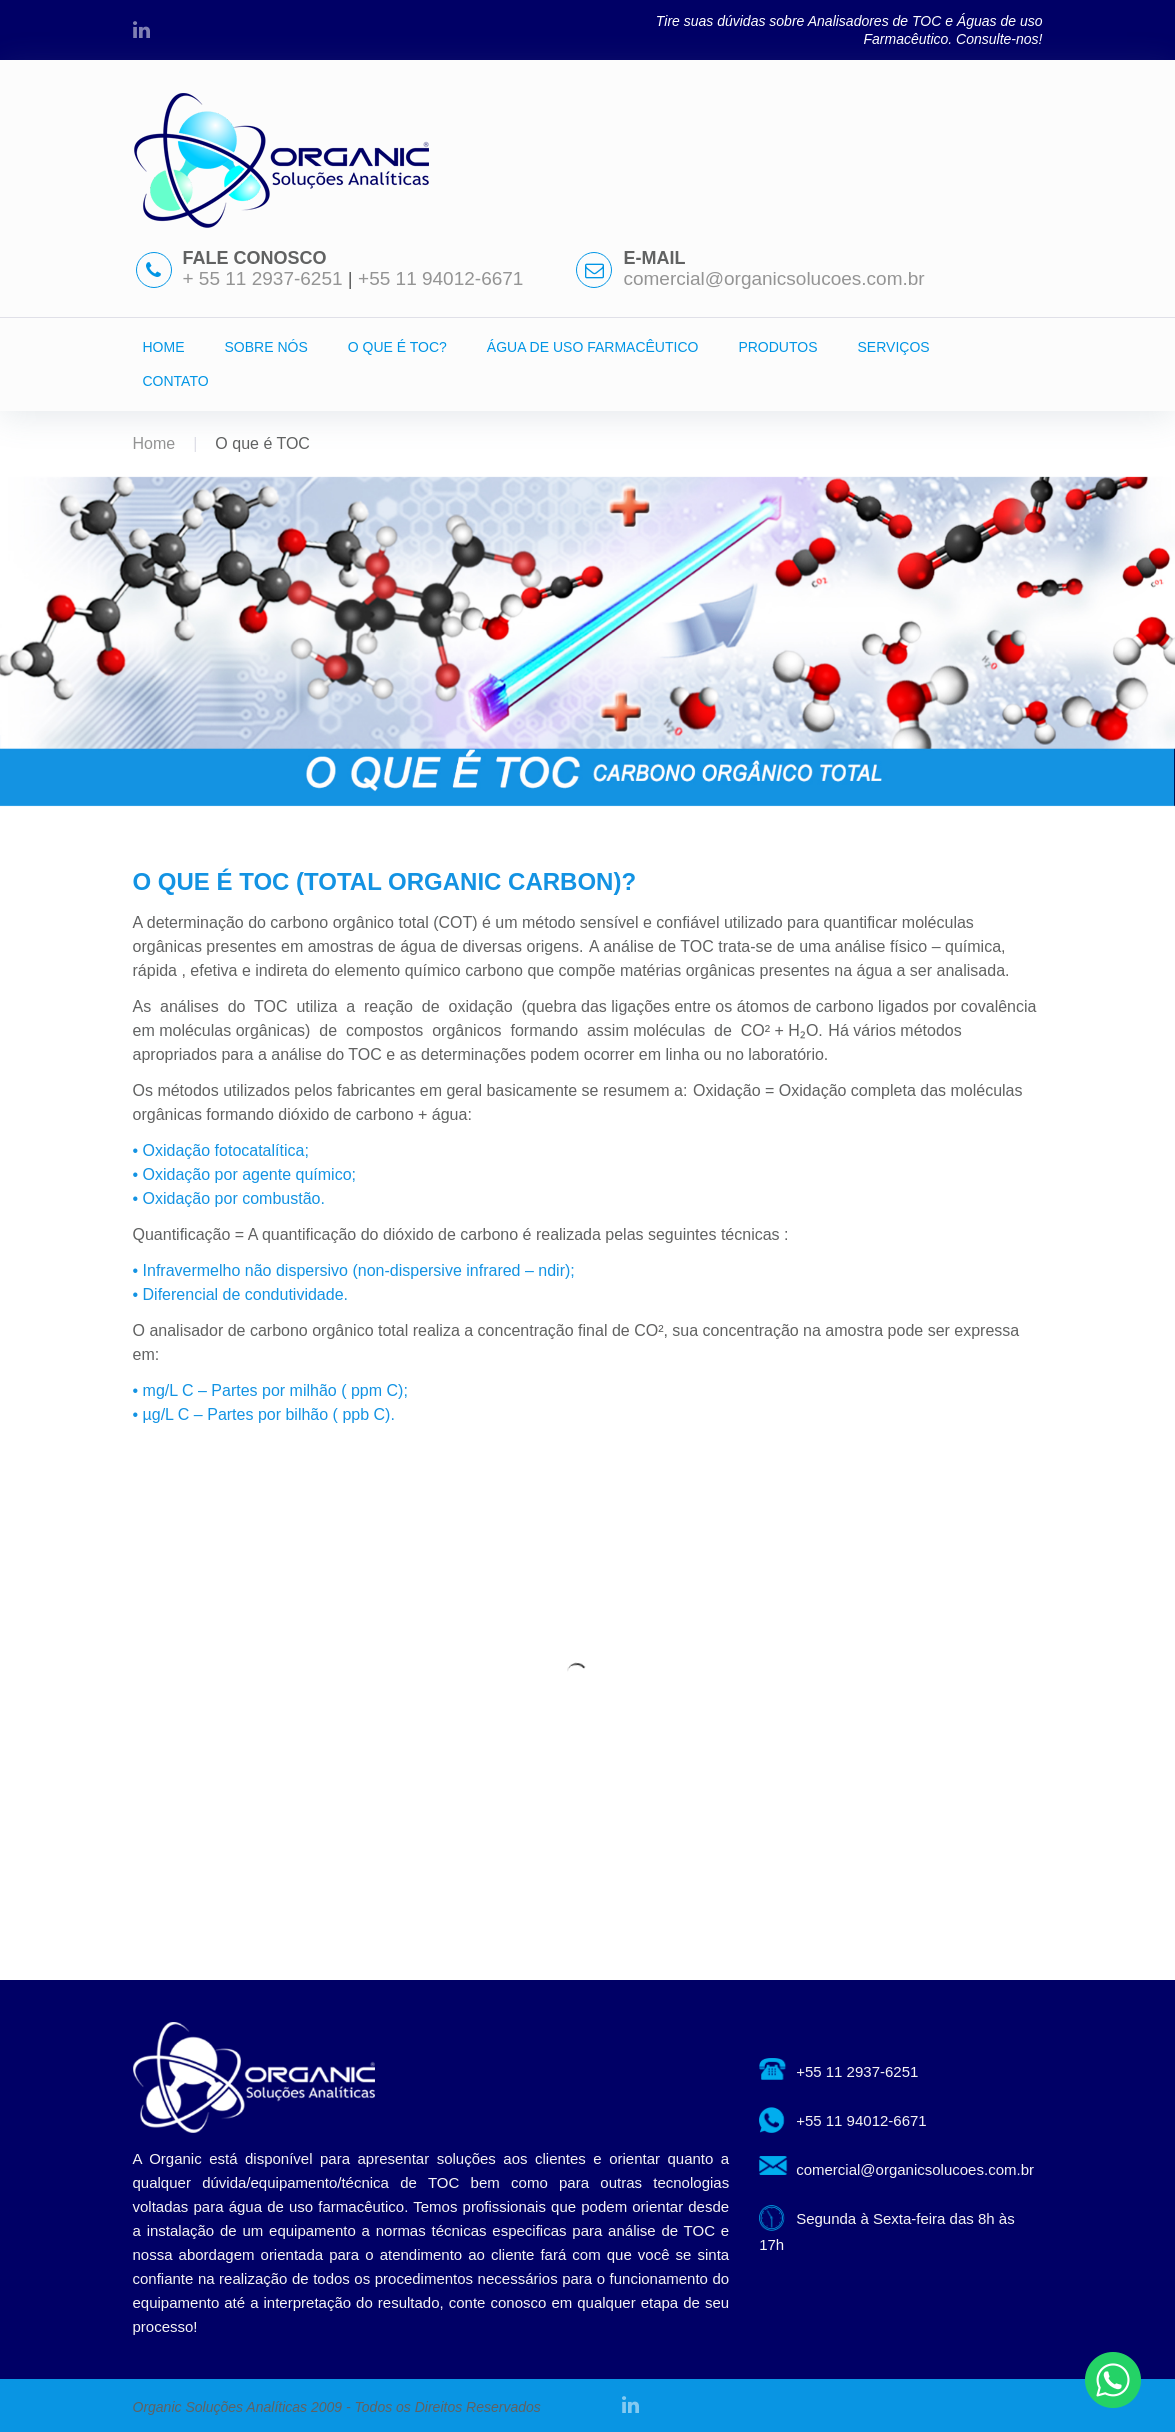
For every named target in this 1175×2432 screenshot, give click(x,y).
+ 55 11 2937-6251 (265, 278)
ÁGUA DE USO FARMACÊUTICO (593, 347)
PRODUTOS (777, 347)
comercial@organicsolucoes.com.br (773, 278)
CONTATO (176, 381)
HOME (164, 347)
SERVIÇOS (894, 347)
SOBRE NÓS (266, 347)
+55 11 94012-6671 (440, 278)
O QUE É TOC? (397, 347)
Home (154, 443)
